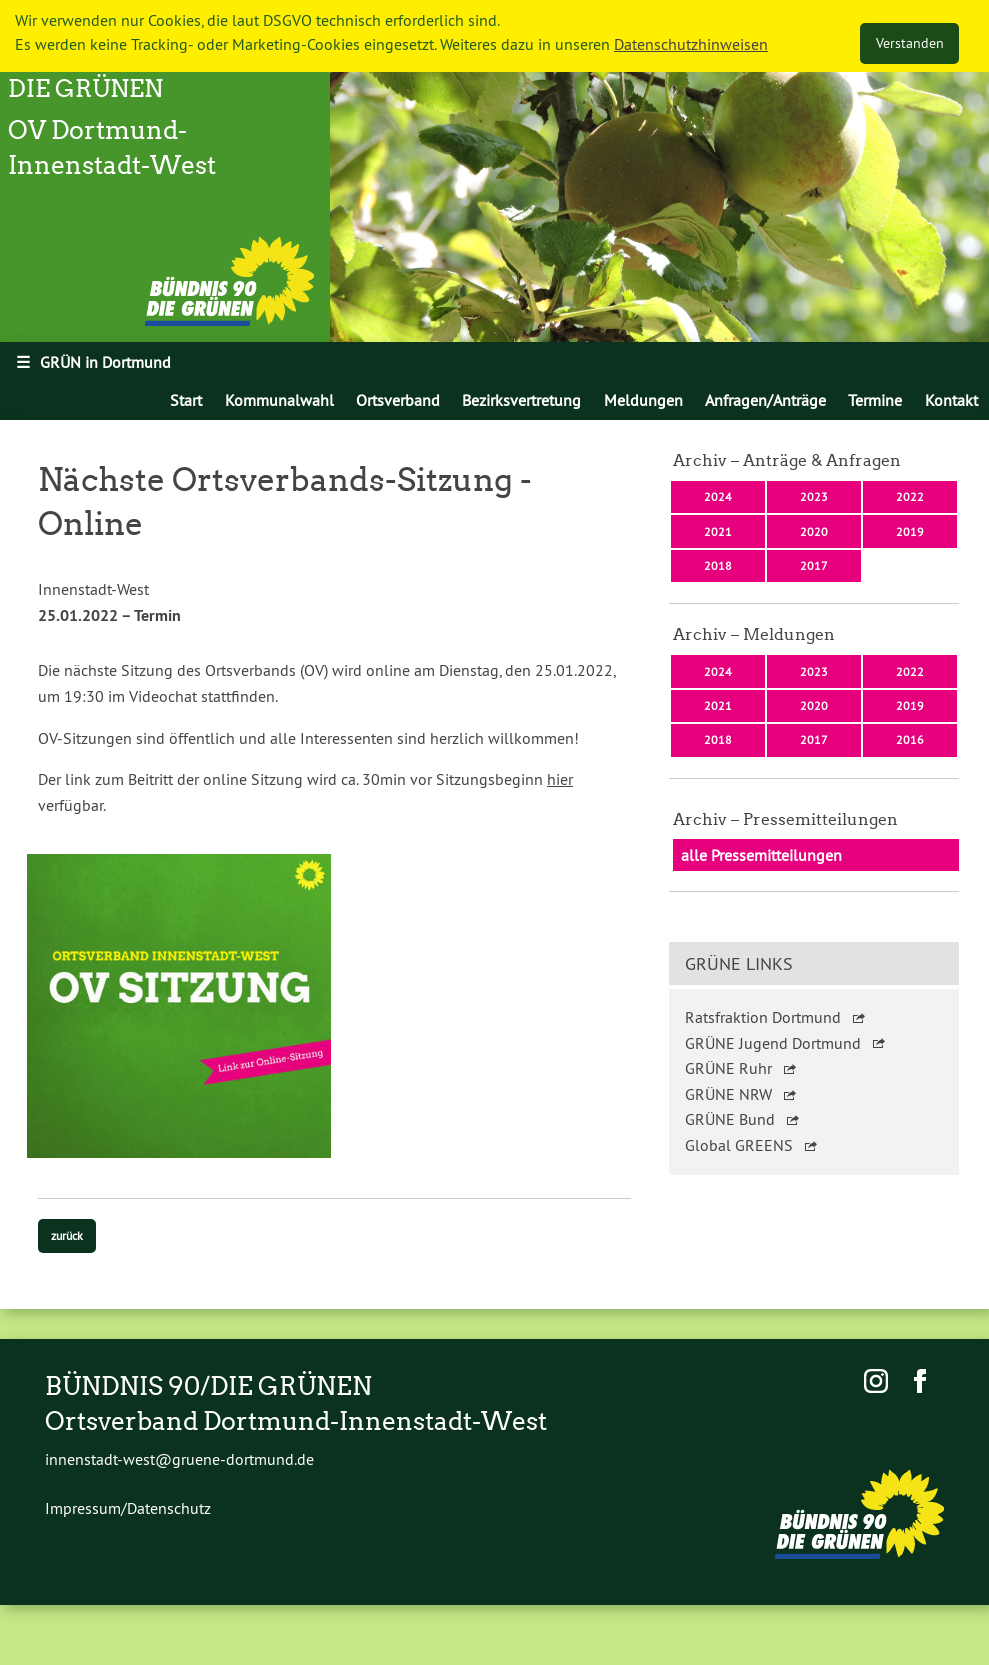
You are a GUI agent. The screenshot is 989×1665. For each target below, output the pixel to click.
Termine (875, 400)
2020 (814, 531)
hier (560, 779)
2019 (910, 531)
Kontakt (951, 400)
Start (186, 400)
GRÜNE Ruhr (728, 1068)
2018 (718, 565)
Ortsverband (398, 400)
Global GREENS (739, 1145)
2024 (718, 496)
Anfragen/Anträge (765, 400)
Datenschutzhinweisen (691, 44)
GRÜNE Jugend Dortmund (773, 1043)
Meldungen (643, 400)
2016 (910, 739)
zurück (67, 1235)
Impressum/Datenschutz (128, 1508)
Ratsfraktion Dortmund (763, 1017)
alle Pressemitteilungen (761, 855)
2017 (814, 565)
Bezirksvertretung (521, 400)
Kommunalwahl (279, 400)
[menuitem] (186, 400)
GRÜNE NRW (728, 1094)
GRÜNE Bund (730, 1119)
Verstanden (910, 43)
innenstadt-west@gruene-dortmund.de (179, 1459)
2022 (910, 496)
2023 (814, 496)
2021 (718, 531)
